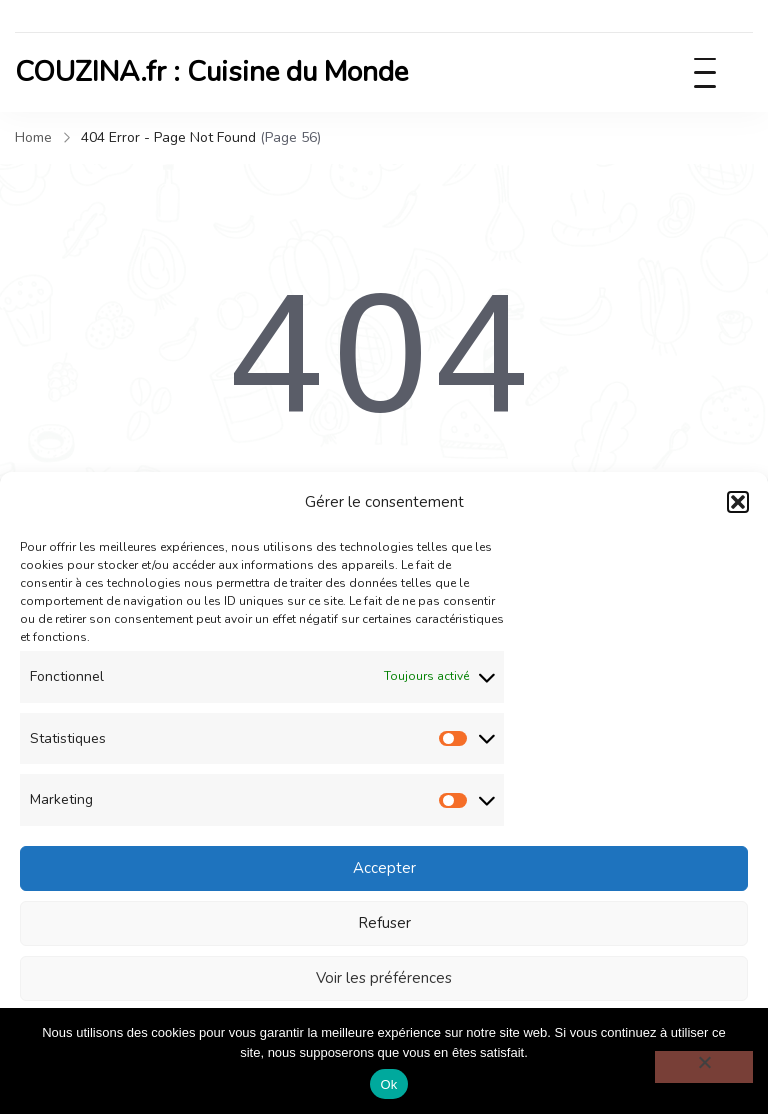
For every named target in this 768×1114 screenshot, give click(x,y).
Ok (388, 1084)
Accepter (384, 868)
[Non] (704, 1067)
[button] (738, 502)
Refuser (384, 923)
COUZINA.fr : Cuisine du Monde (211, 72)
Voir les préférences (384, 978)
